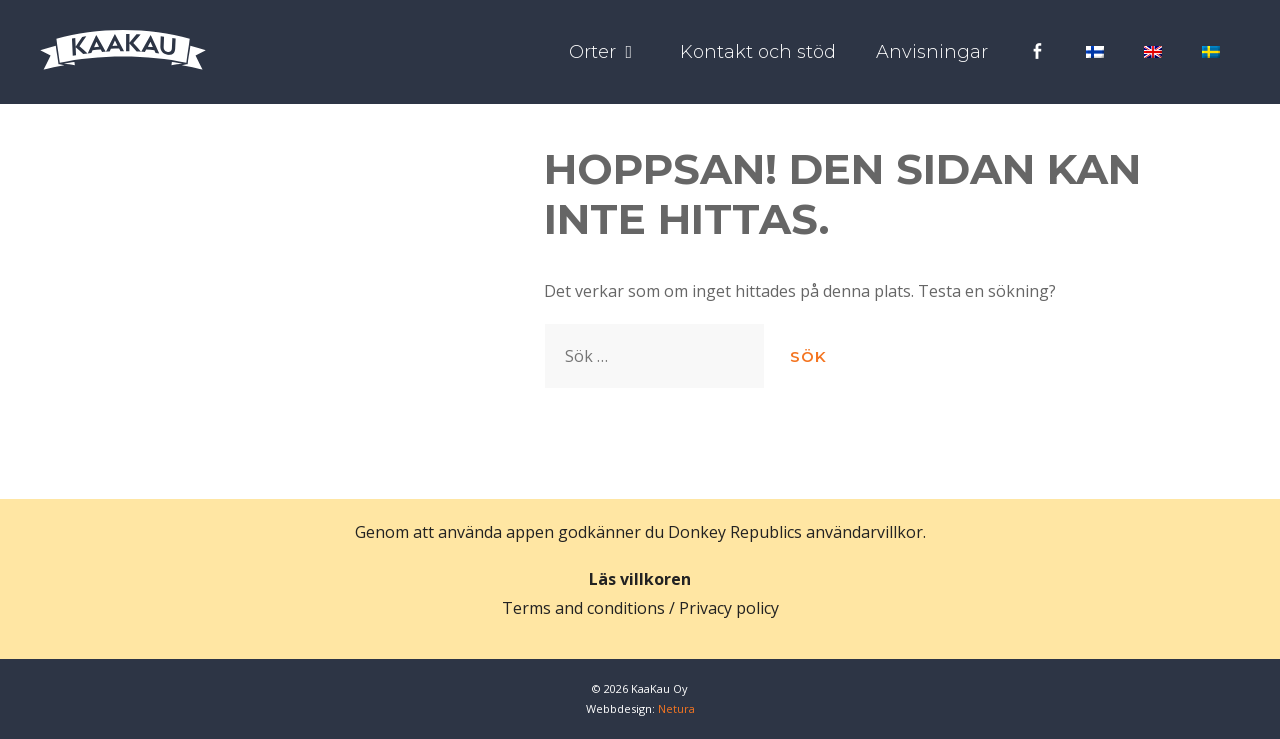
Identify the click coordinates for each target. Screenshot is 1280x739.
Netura (676, 708)
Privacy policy (729, 608)
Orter (614, 52)
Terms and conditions (583, 608)
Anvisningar (932, 52)
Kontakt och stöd (758, 52)
